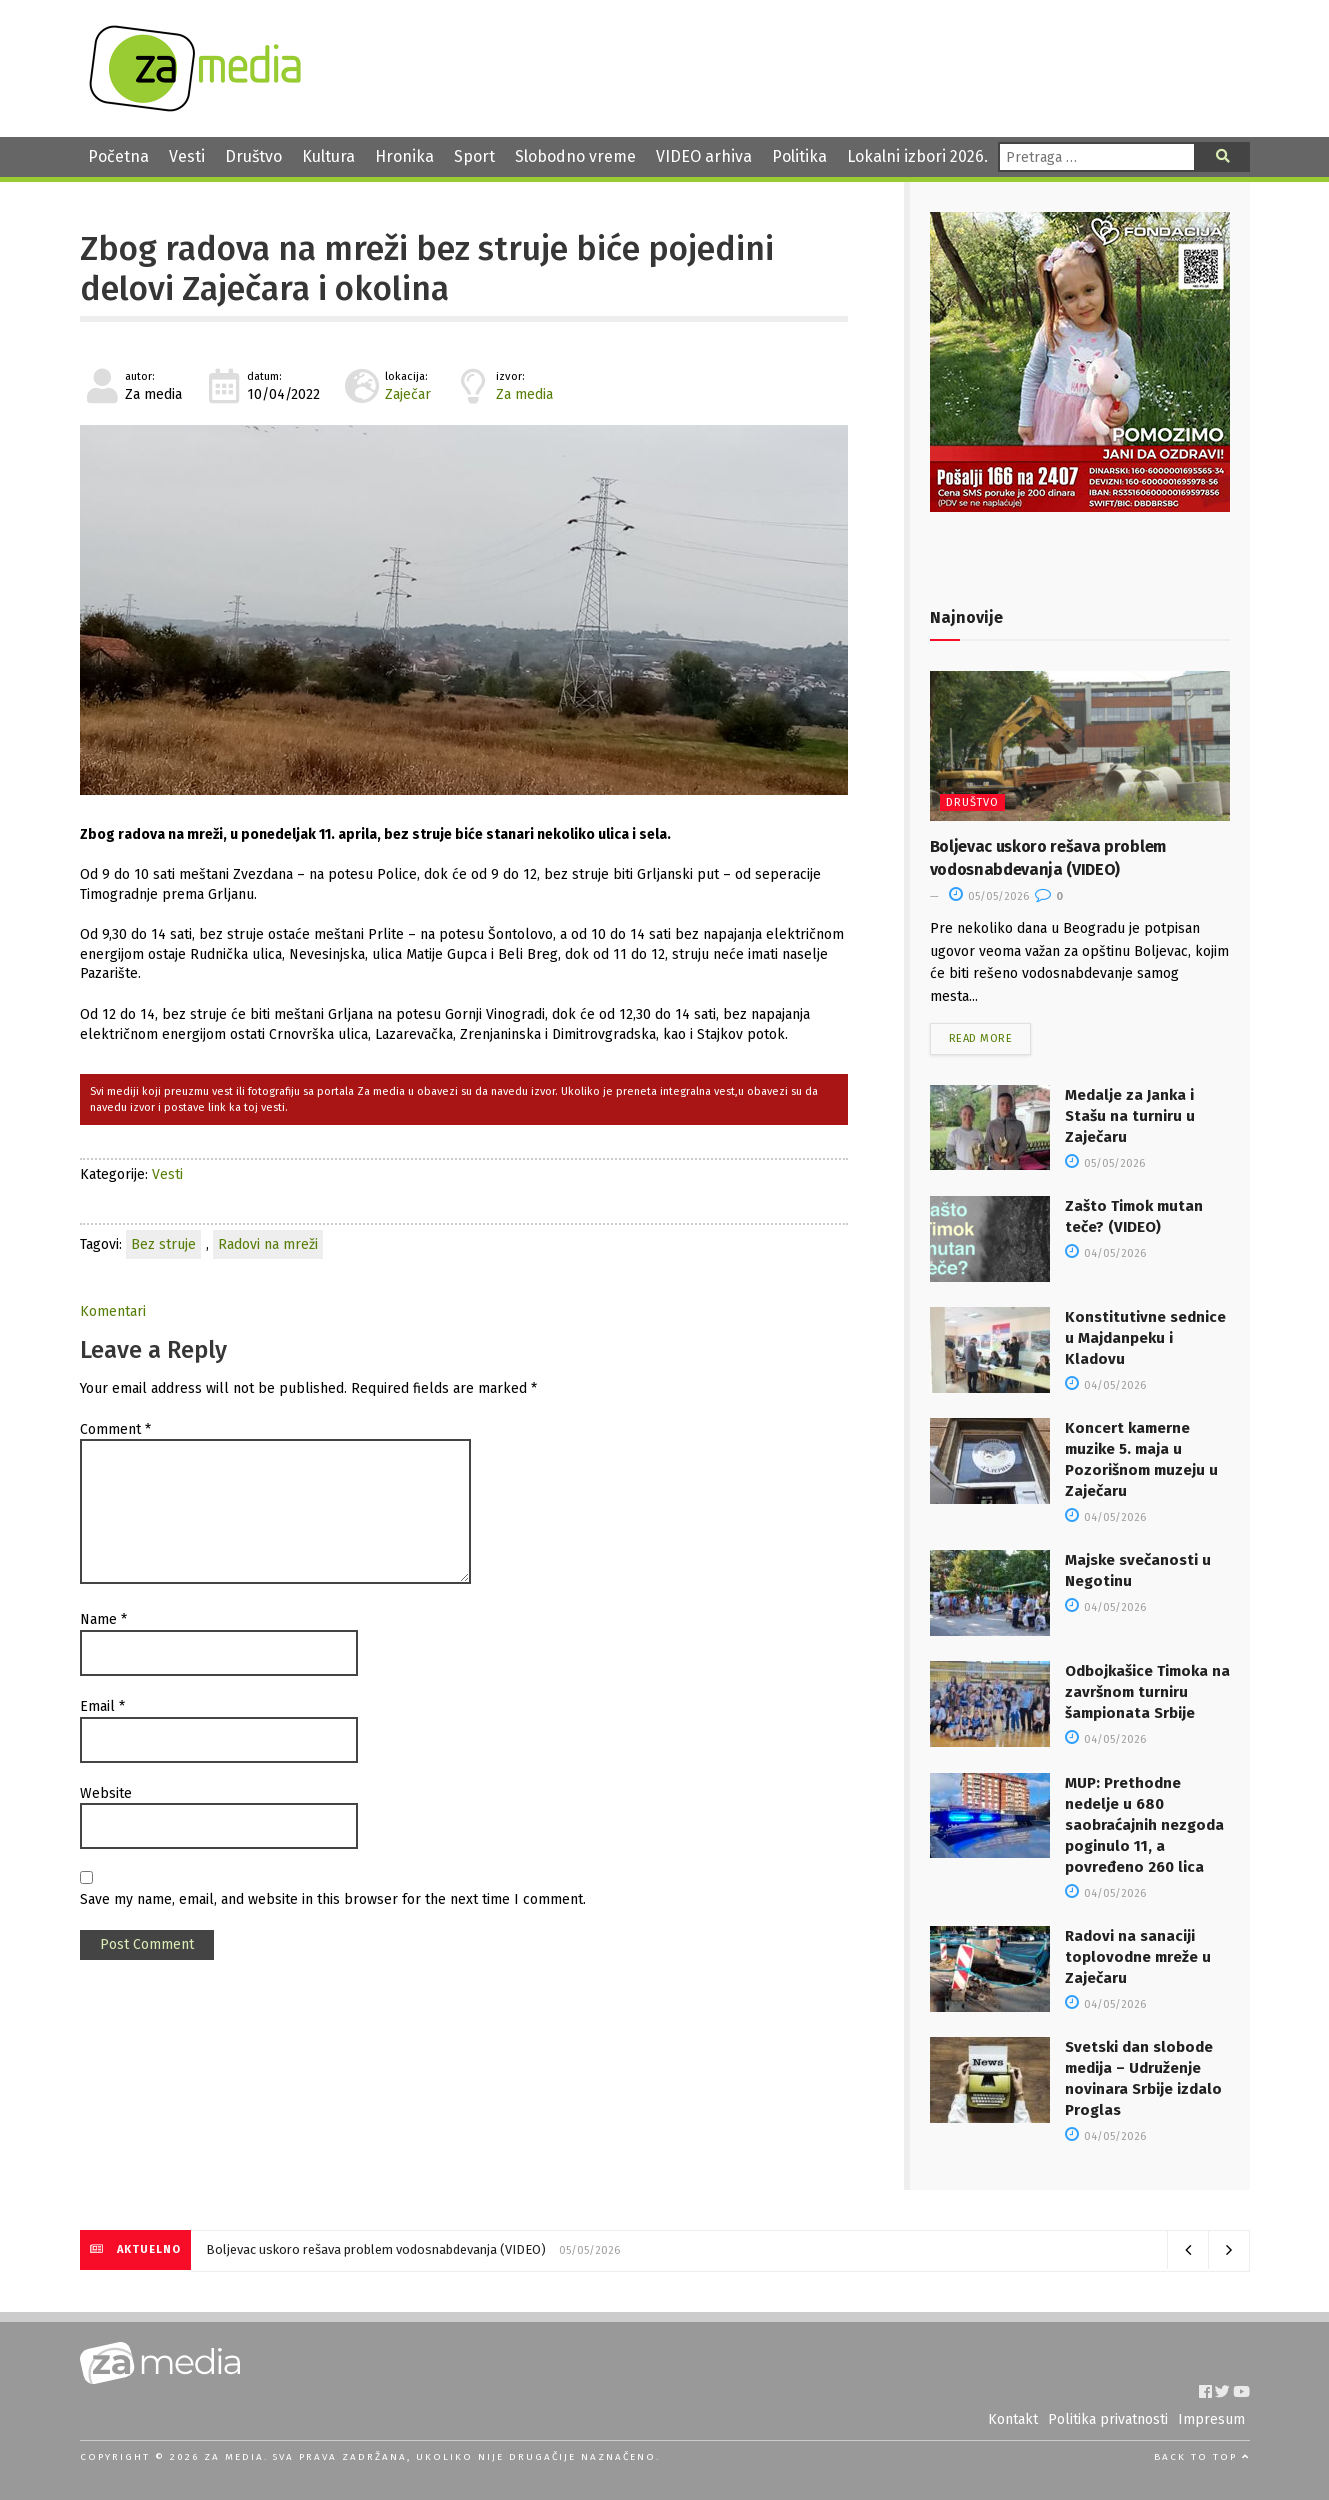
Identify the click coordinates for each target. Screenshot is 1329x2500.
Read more (981, 1038)
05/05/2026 (989, 896)
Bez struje (163, 1244)
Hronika (404, 156)
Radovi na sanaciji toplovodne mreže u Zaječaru (1138, 1957)
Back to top (1202, 2457)
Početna (118, 156)
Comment (115, 1429)
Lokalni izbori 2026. (917, 156)
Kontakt (1013, 2419)
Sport (474, 156)
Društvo (253, 156)
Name (103, 1619)
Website (106, 1793)
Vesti (187, 156)
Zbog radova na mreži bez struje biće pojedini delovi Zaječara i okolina (427, 269)
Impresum (1211, 2419)
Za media (524, 394)
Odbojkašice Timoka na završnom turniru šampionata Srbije (1147, 1692)
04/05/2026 (1105, 1253)
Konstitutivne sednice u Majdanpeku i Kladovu (1145, 1338)
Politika (799, 156)
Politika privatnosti (1108, 2419)
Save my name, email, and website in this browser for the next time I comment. (333, 1899)
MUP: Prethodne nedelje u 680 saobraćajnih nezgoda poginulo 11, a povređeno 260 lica (1144, 1825)
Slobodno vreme (575, 156)
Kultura (328, 156)
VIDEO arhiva (704, 156)
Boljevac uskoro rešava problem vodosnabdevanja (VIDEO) (376, 2249)
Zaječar (408, 394)
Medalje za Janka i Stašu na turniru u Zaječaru (1130, 1116)
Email (102, 1706)
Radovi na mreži (268, 1244)
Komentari (113, 1311)
